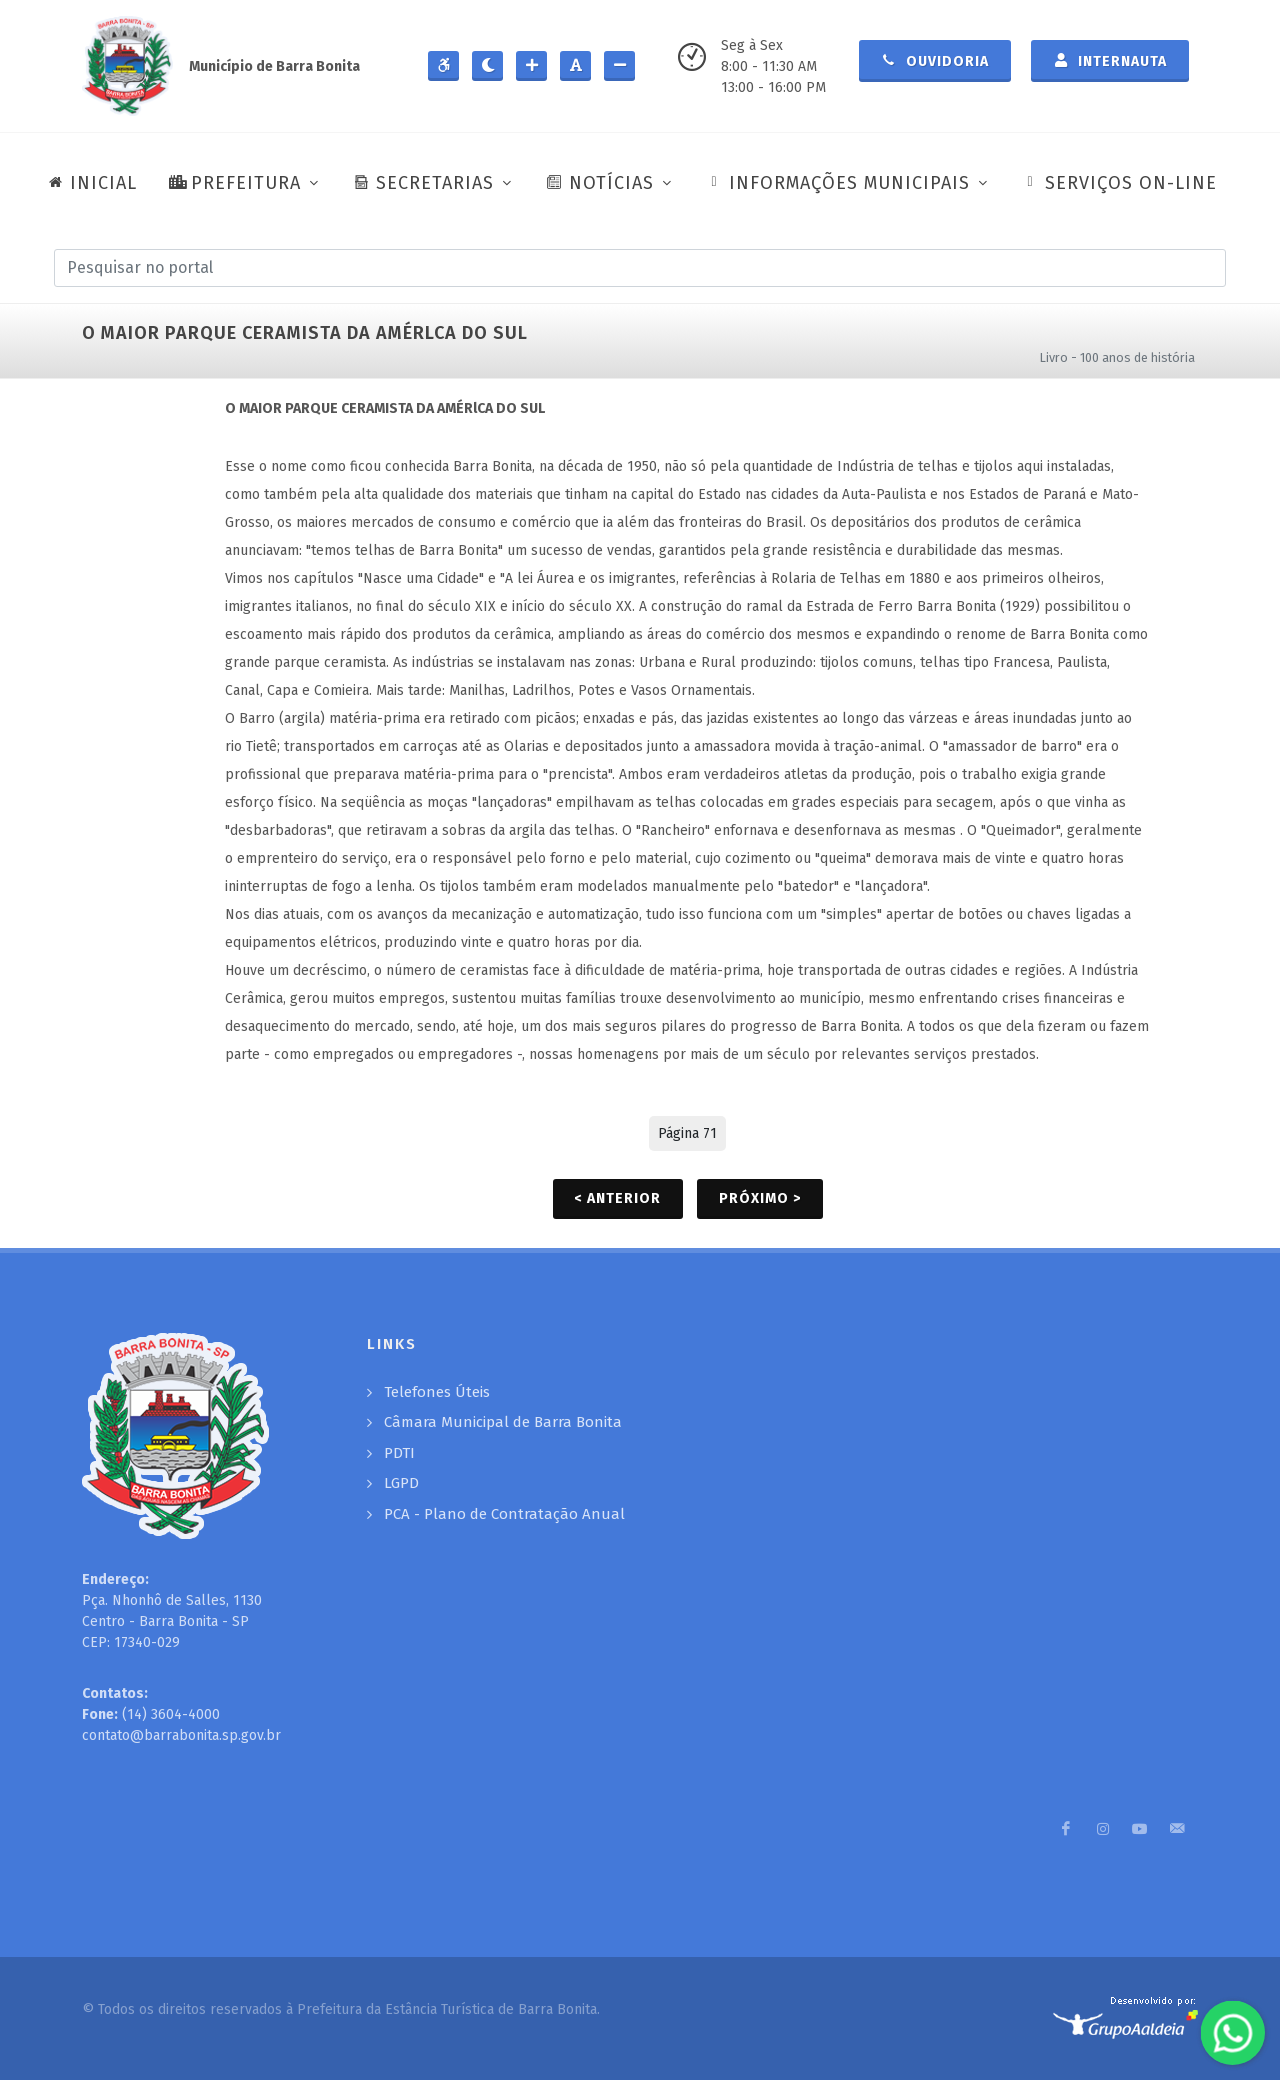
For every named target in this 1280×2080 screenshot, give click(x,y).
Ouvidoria (935, 60)
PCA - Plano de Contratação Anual (504, 1514)
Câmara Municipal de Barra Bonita (503, 1422)
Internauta (1110, 60)
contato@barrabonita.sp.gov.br (181, 1735)
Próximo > (760, 1198)
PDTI (399, 1453)
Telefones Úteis (437, 1392)
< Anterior (618, 1198)
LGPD (401, 1483)
